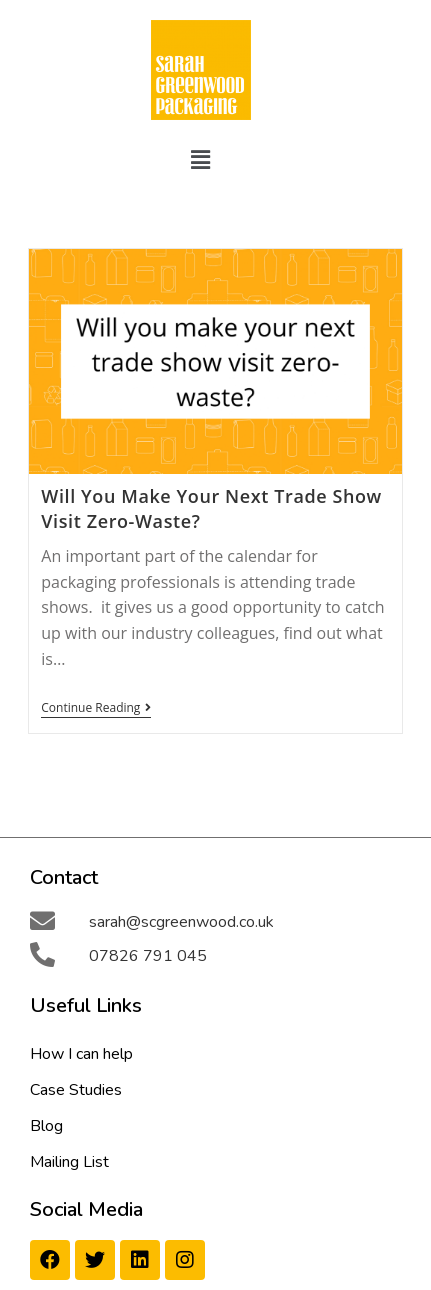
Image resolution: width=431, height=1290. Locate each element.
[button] (200, 159)
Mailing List (69, 1162)
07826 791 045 (148, 956)
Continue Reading (96, 708)
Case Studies (76, 1090)
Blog (46, 1126)
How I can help (81, 1054)
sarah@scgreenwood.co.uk (181, 922)
